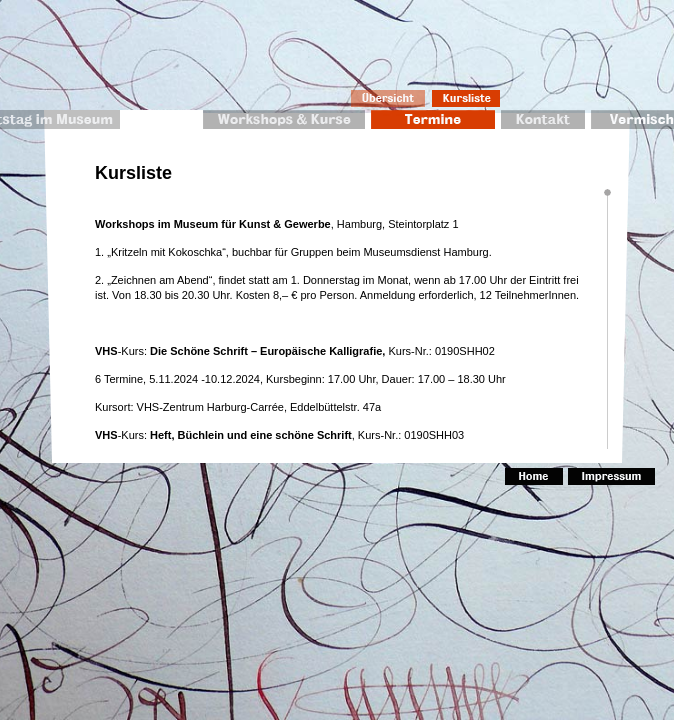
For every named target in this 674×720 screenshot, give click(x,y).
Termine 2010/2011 (433, 119)
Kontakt (543, 119)
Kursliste (467, 98)
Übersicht (388, 98)
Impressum (611, 476)
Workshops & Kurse (284, 119)
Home (534, 476)
